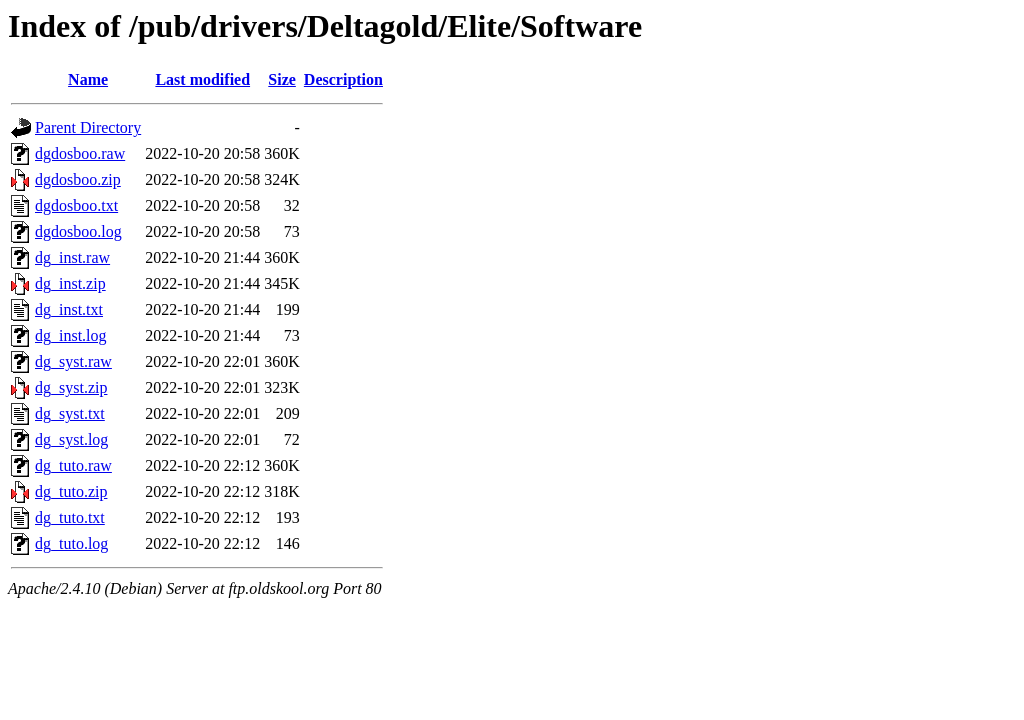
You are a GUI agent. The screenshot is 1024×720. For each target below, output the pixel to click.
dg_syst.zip (71, 387)
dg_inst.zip (70, 283)
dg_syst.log (71, 439)
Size (282, 79)
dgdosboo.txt (76, 205)
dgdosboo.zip (78, 179)
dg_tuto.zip (71, 491)
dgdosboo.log (78, 231)
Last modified (202, 79)
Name (88, 79)
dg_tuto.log (71, 543)
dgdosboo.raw (80, 153)
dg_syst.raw (73, 361)
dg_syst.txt (70, 413)
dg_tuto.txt (70, 517)
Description (343, 79)
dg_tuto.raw (73, 465)
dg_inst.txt (69, 309)
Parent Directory (88, 127)
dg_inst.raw (72, 257)
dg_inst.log (71, 335)
